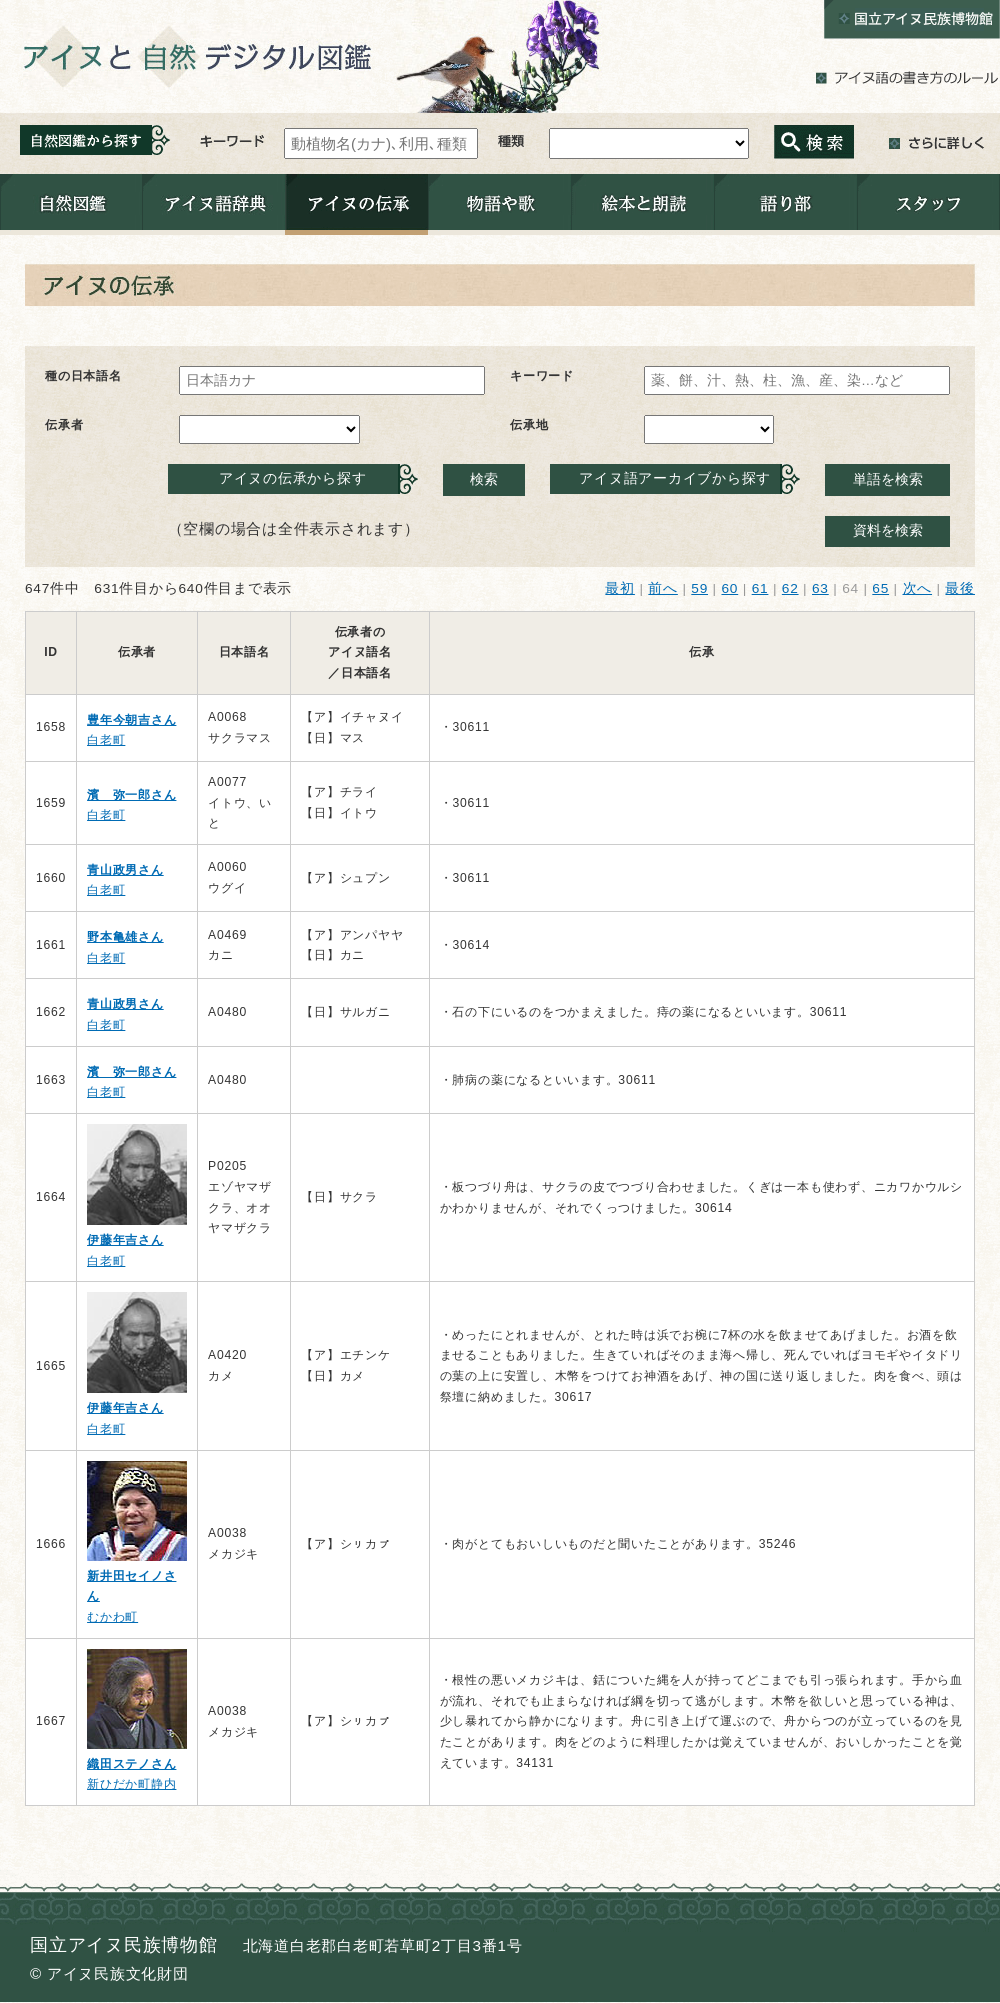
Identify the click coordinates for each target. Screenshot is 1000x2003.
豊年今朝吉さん (131, 720)
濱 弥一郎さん (131, 795)
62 (790, 588)
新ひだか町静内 (131, 1784)
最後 (960, 588)
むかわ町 (112, 1617)
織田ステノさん (131, 1764)
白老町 (106, 740)
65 (880, 588)
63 (820, 588)
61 (760, 588)
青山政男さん (125, 870)
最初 (620, 588)
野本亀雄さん (125, 937)
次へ (918, 588)
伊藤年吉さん (125, 1240)
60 (729, 588)
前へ (663, 588)
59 (699, 588)
